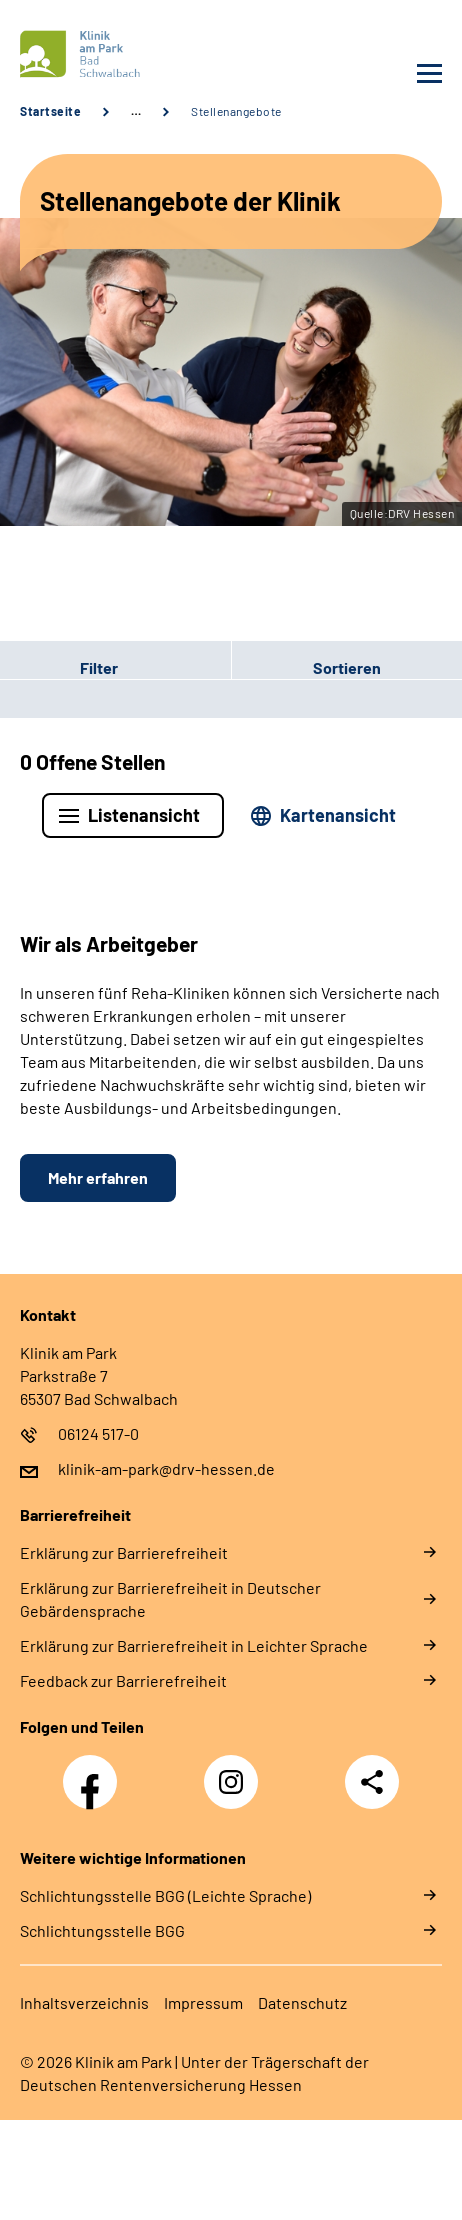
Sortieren (347, 667)
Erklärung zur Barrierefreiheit (124, 1552)
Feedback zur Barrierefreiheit (123, 1680)
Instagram (236, 1771)
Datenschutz (302, 2002)
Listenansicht (144, 815)
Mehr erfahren (98, 1177)
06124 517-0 (98, 1433)
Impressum (203, 2002)
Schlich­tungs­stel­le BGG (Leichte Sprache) (165, 1895)
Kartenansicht (338, 815)
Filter (59, 668)
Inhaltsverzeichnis (84, 2002)
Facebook (95, 1771)
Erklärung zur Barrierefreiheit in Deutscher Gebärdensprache (170, 1599)
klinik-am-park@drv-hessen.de (166, 1468)
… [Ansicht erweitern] (136, 111)
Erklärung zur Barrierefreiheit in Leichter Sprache (194, 1645)
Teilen (372, 1782)
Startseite (50, 111)
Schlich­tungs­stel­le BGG (102, 1930)
